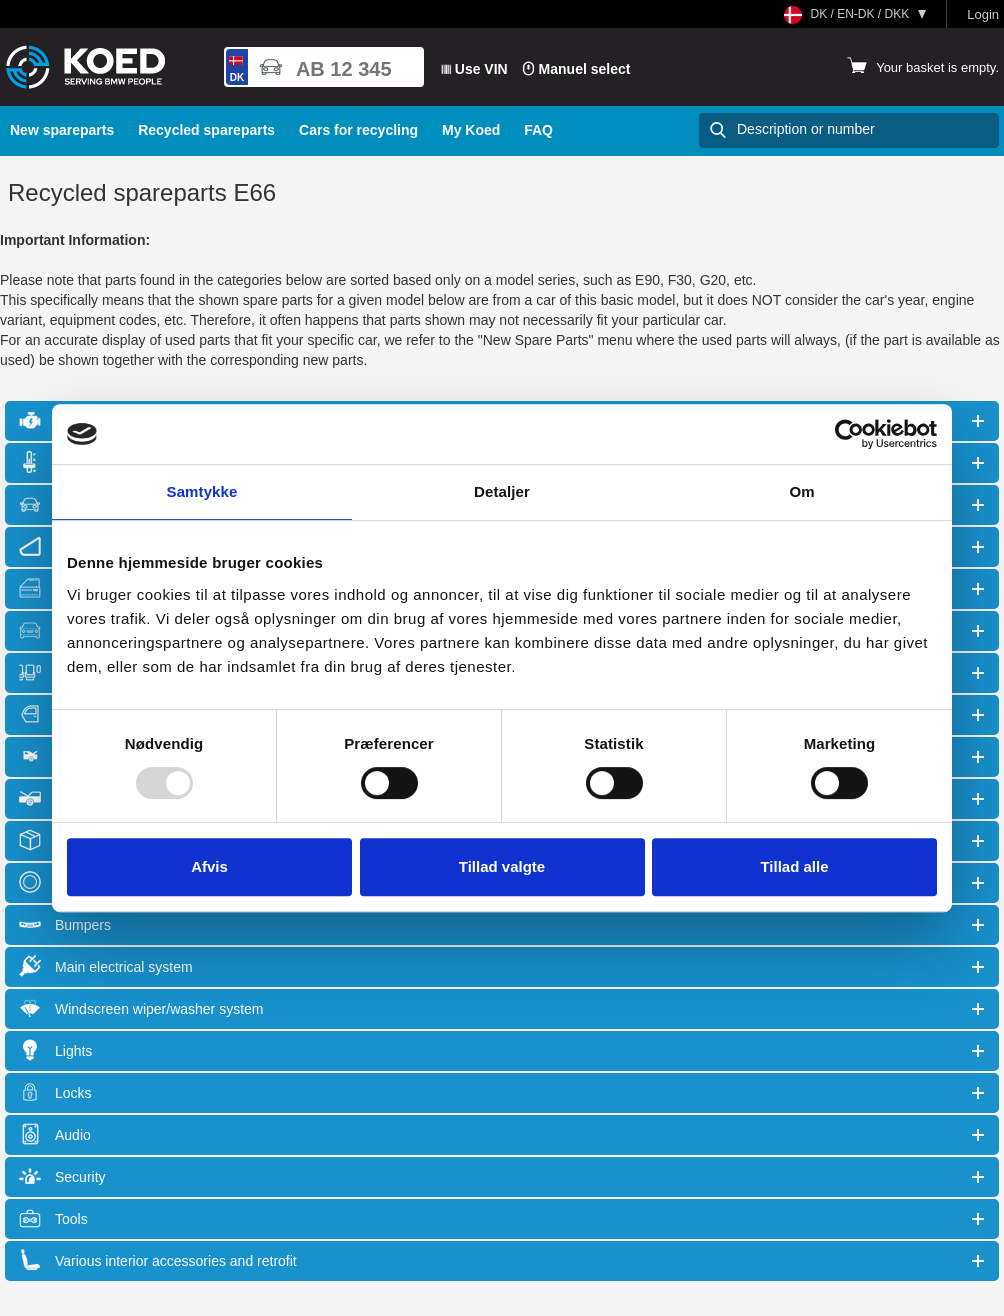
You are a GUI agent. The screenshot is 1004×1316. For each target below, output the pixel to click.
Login (983, 14)
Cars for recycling (358, 130)
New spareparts (62, 130)
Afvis (209, 866)
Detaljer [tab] (502, 491)
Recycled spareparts (206, 130)
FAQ (538, 130)
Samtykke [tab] (202, 491)
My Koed (471, 130)
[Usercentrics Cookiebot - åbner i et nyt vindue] (849, 434)
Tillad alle (794, 866)
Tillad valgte (502, 866)
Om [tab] (801, 491)
